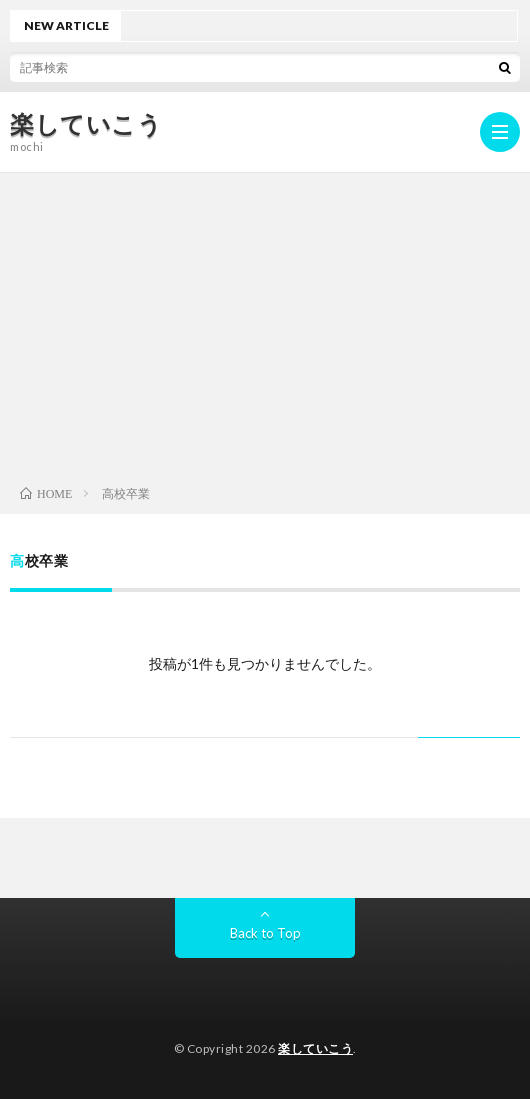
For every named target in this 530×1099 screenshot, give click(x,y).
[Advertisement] (265, 323)
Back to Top (265, 933)
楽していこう (86, 124)
